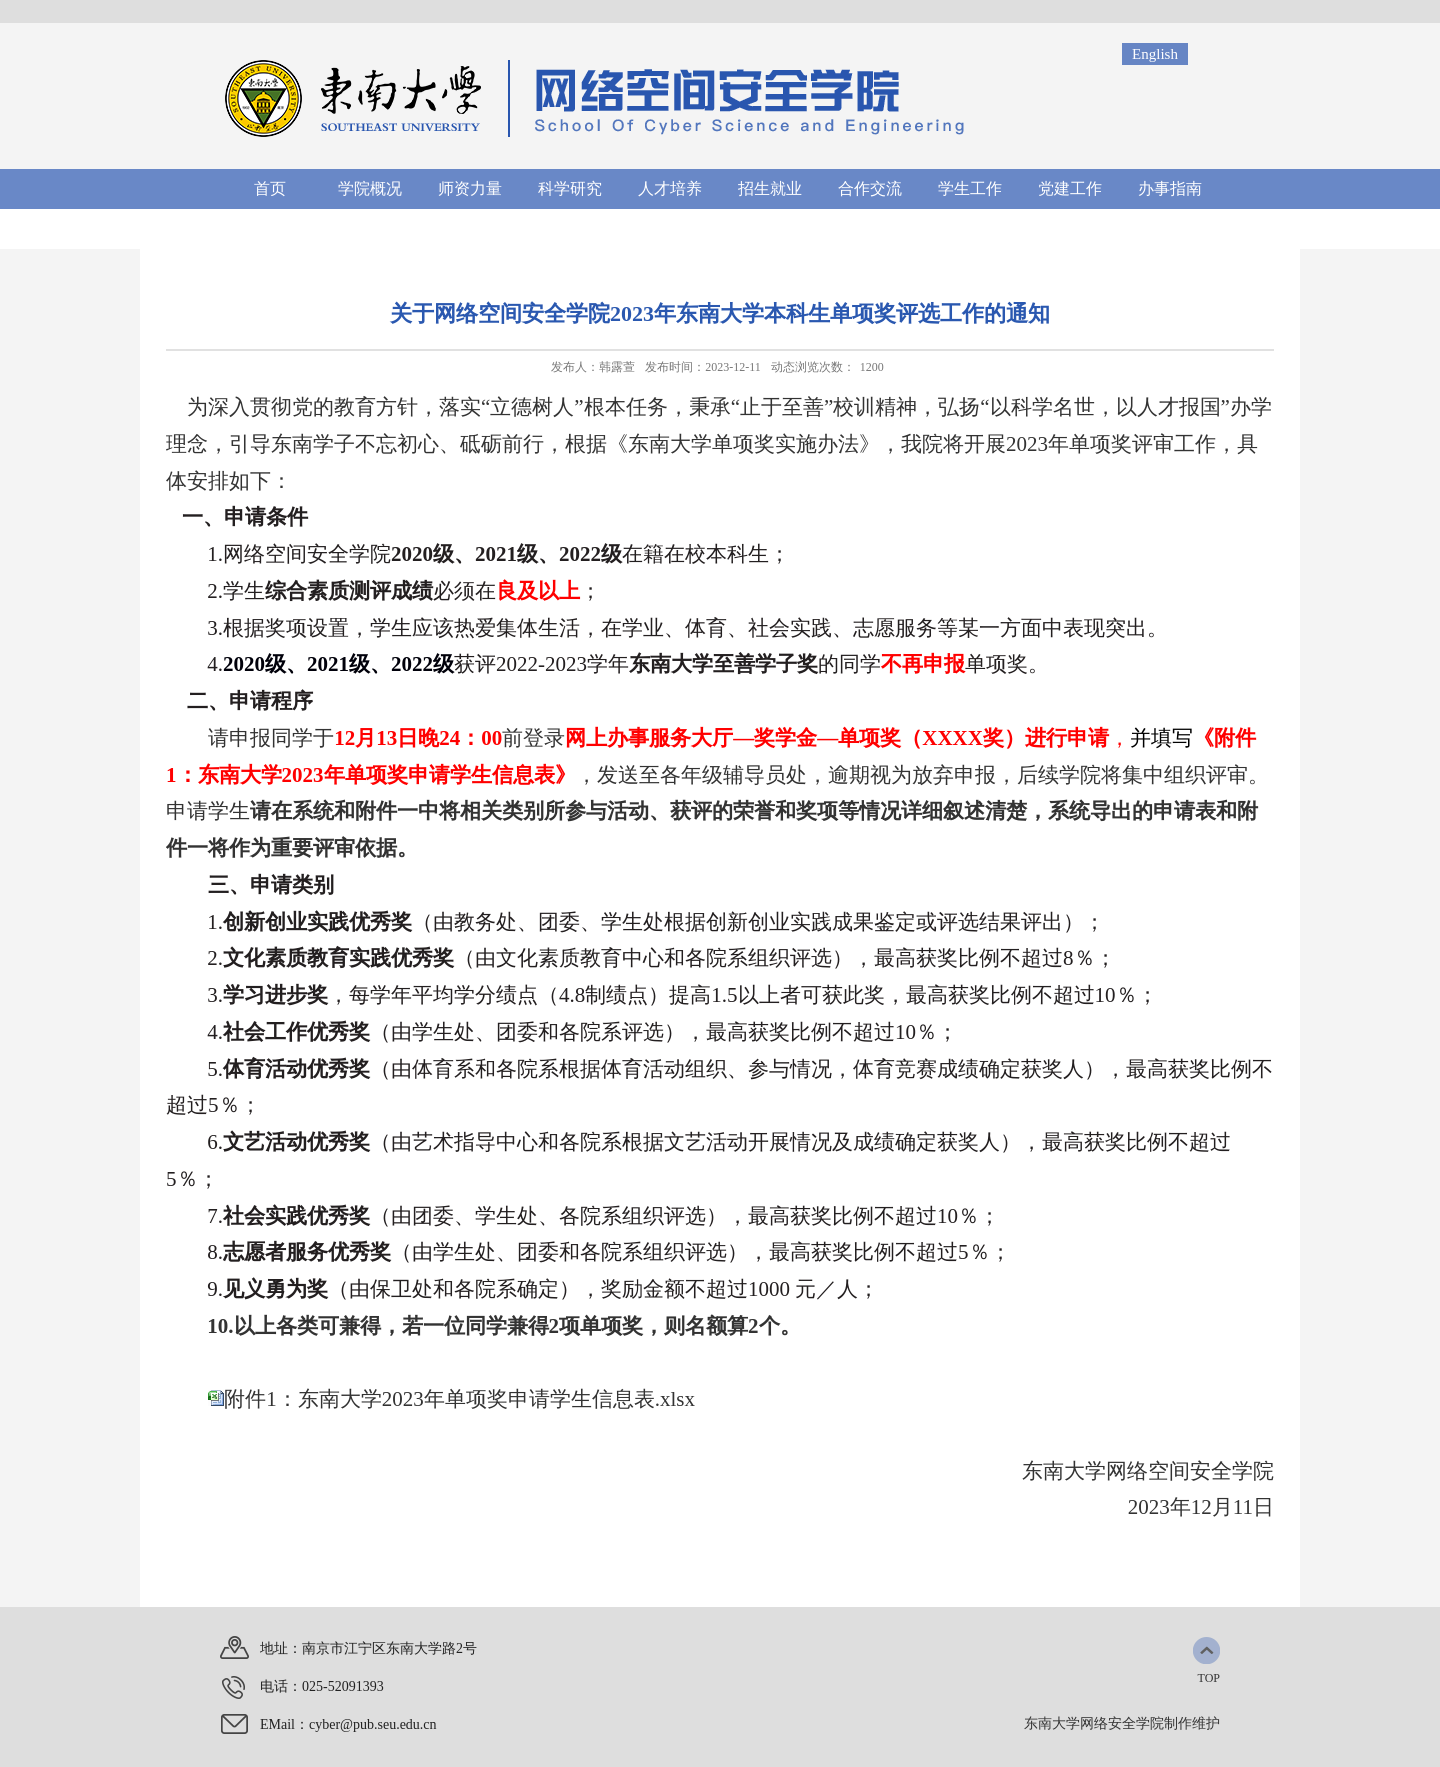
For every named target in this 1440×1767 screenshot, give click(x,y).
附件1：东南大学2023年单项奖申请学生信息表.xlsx (459, 1399)
